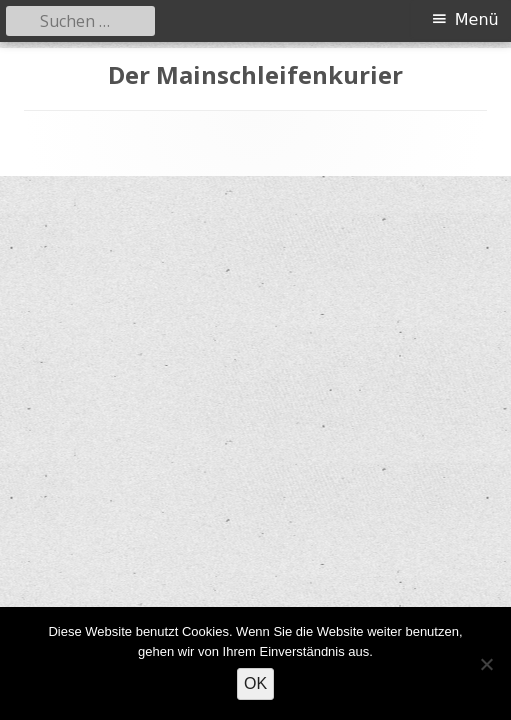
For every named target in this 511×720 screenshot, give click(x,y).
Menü (477, 19)
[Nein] (486, 664)
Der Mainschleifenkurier (255, 75)
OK (255, 683)
